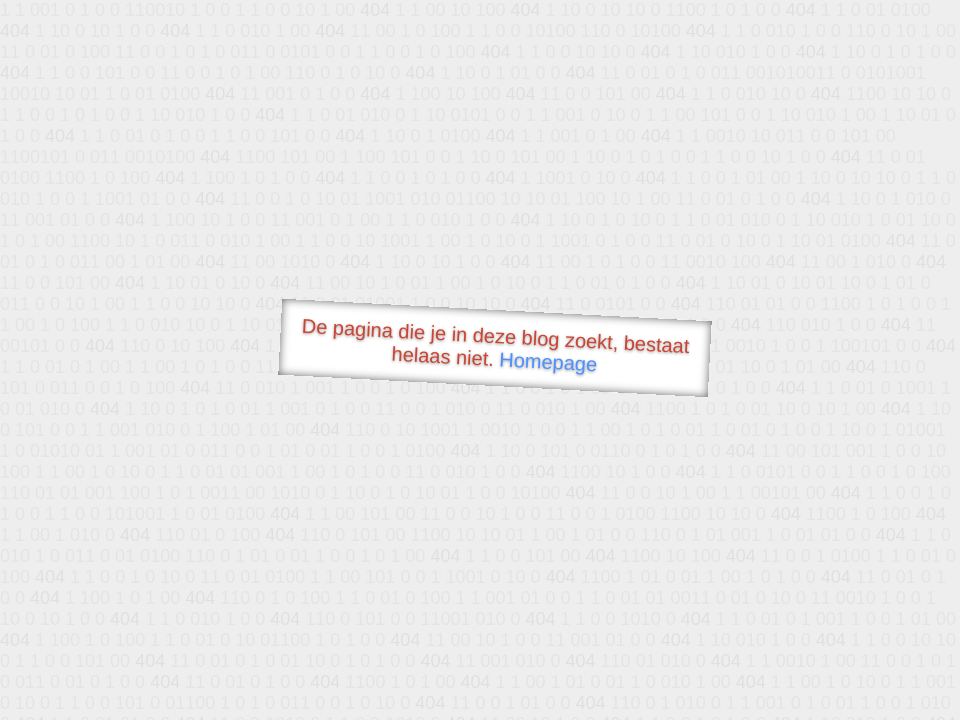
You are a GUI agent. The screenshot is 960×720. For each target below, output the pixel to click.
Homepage (548, 361)
